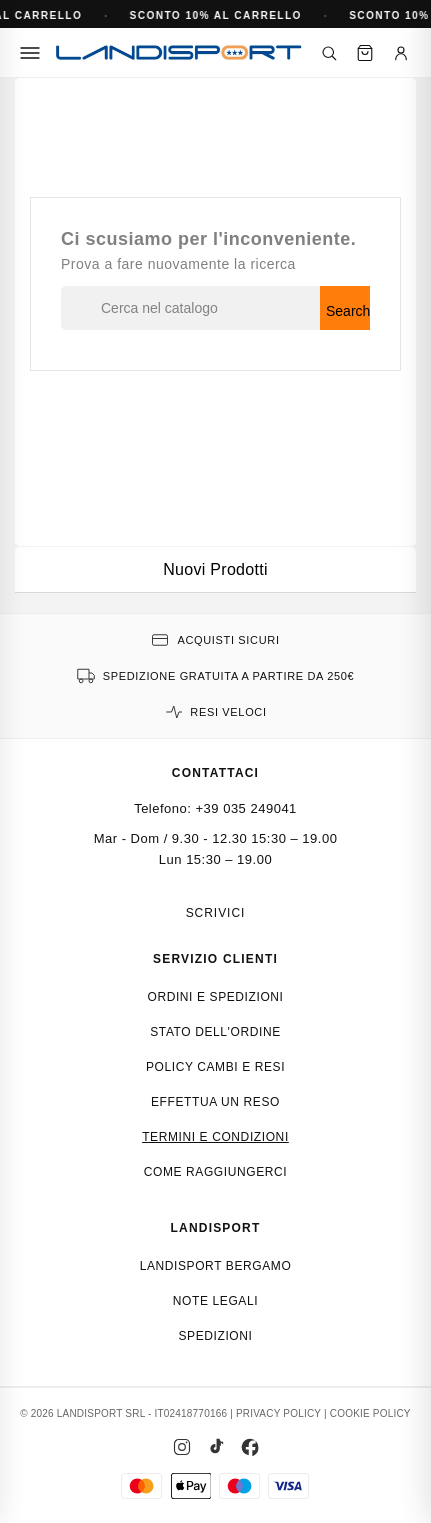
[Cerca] (329, 53)
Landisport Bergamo (216, 1266)
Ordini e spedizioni (215, 997)
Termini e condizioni (215, 1137)
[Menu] (30, 53)
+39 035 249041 (246, 808)
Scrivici (216, 913)
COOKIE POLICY (370, 1413)
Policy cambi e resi (215, 1067)
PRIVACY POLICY (278, 1413)
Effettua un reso (215, 1102)
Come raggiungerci (216, 1172)
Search (348, 311)
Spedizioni (215, 1336)
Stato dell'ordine (215, 1032)
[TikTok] (216, 1447)
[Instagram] (182, 1447)
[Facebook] (250, 1447)
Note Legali (215, 1301)
